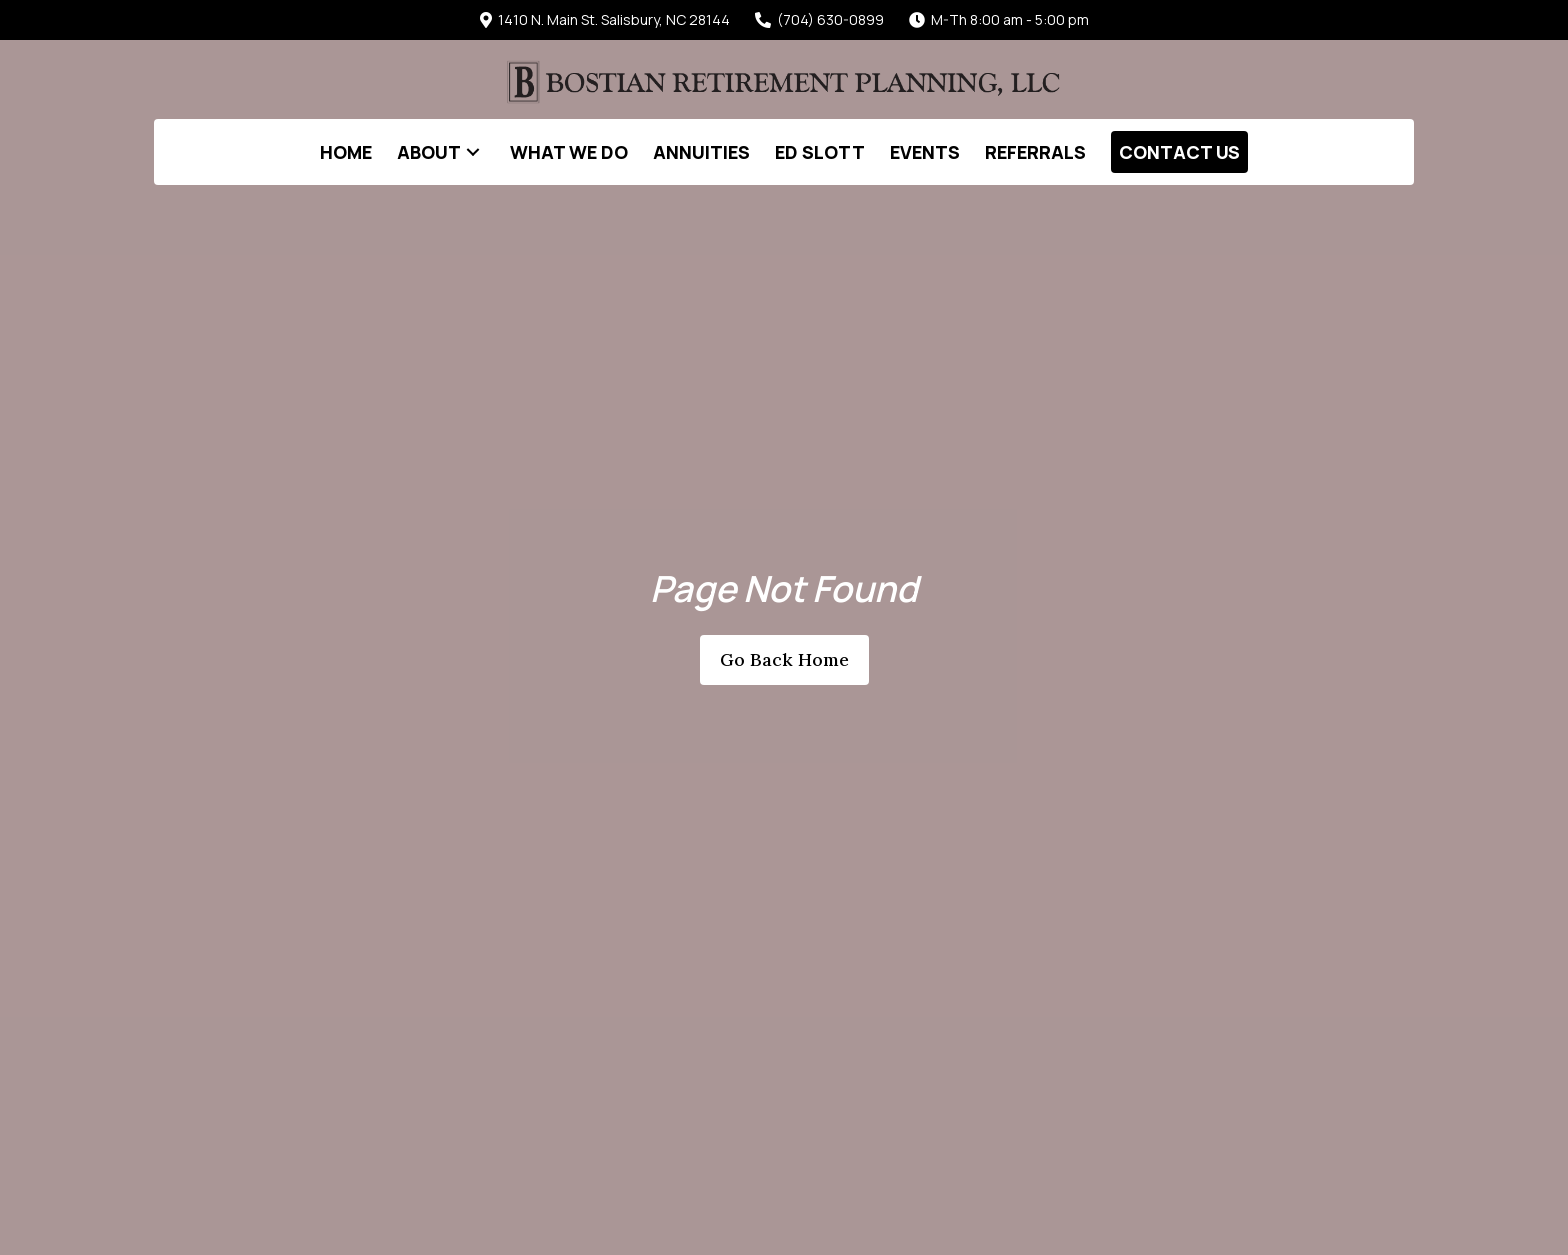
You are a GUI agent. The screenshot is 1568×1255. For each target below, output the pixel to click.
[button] (473, 151)
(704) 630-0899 (819, 19)
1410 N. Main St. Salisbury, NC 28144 (605, 19)
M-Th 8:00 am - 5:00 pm (999, 19)
